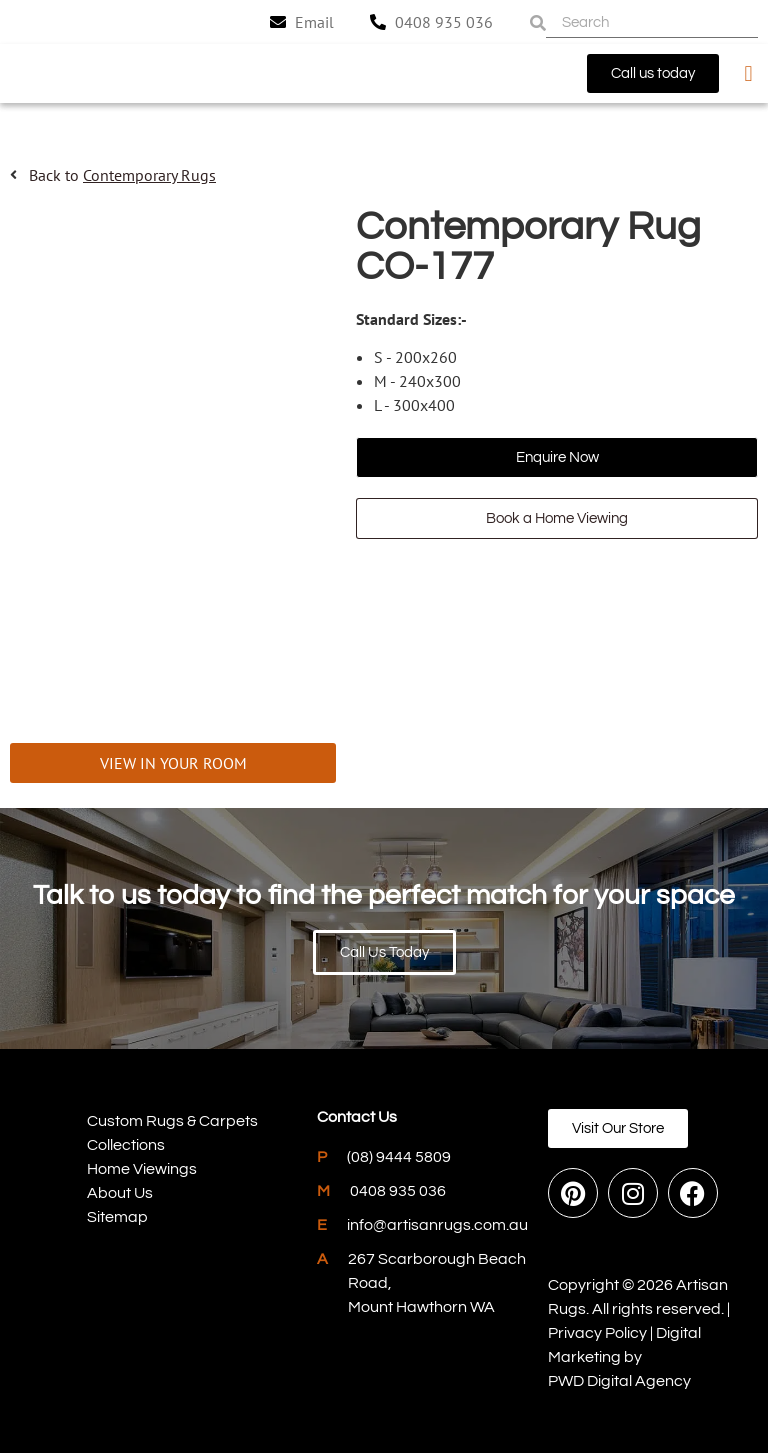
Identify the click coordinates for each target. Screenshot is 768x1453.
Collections (126, 1145)
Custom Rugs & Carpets (172, 1121)
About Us (120, 1193)
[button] (748, 73)
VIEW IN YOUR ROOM (173, 763)
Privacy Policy (597, 1333)
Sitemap (117, 1217)
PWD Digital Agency (619, 1381)
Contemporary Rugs (149, 175)
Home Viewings (142, 1169)
